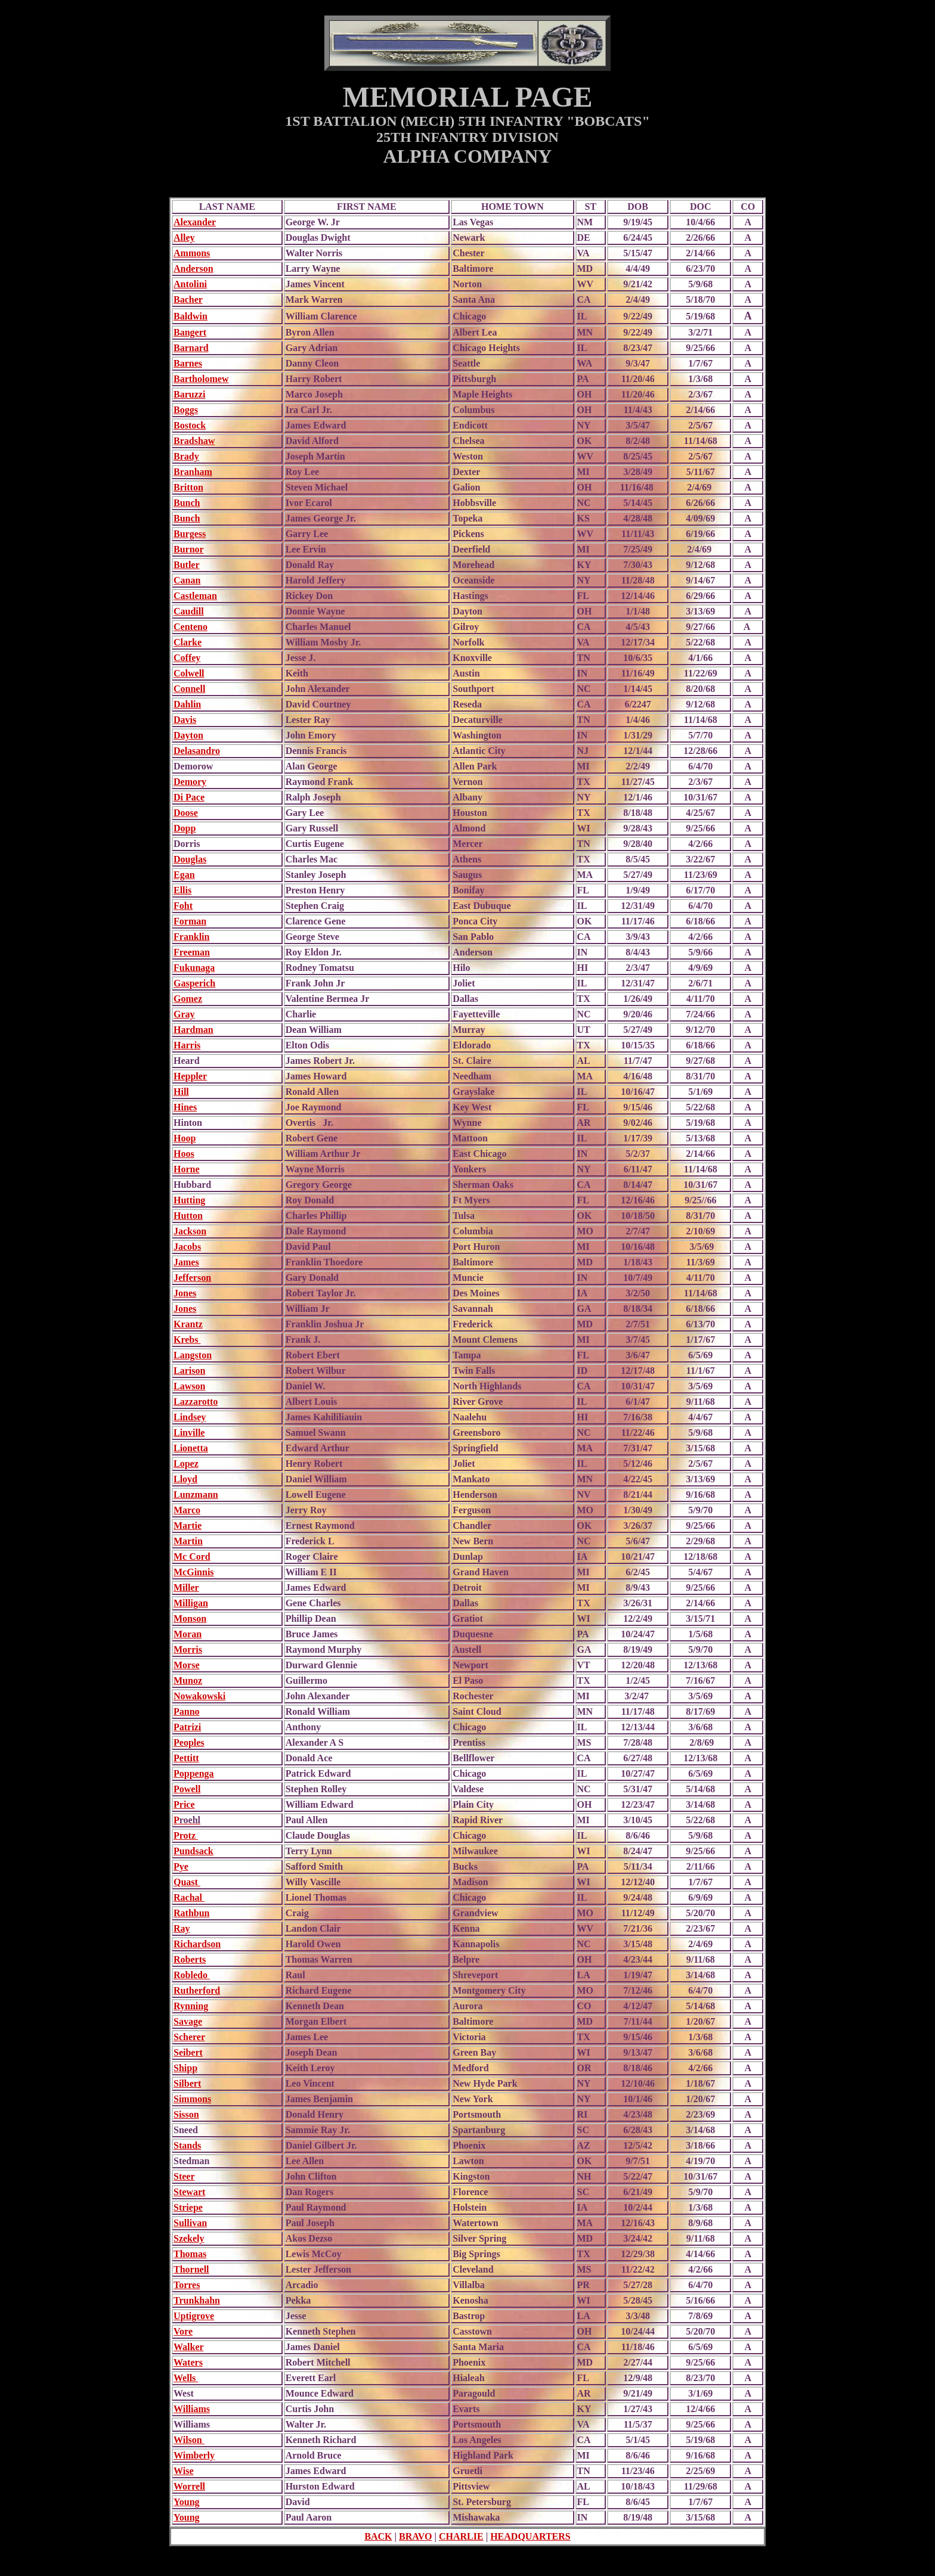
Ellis (182, 890)
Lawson (189, 1386)
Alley (184, 237)
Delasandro (197, 751)
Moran (188, 1634)
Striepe (188, 2207)
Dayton (188, 735)
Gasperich (194, 983)
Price (184, 1804)
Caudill (189, 611)
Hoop (185, 1138)
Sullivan (190, 2223)
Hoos (184, 1154)
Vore (183, 2331)
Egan (184, 875)
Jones (185, 1293)
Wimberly (194, 2455)
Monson (190, 1618)
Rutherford (197, 1990)
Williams (192, 2409)
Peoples (189, 1742)
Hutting (189, 1200)
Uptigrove (194, 2316)
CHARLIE (461, 2536)
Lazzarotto (196, 1401)
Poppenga (194, 1773)
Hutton (188, 1216)
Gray (184, 1014)
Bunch (187, 503)
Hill (181, 1092)
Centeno (191, 627)
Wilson (189, 2440)
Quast (187, 1882)
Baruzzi (189, 394)
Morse (187, 1665)
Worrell (189, 2486)
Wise (183, 2471)
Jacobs (187, 1247)
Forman (190, 921)
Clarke (188, 642)
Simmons (192, 2099)
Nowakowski (199, 1696)
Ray (182, 1928)
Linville (189, 1432)
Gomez (188, 999)
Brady (186, 456)
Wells (186, 2378)
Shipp (185, 2068)
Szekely (189, 2238)
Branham (193, 472)
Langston (193, 1355)
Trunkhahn (197, 2300)
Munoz (188, 1680)
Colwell (189, 673)
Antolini (190, 284)
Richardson (197, 1944)
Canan (187, 580)
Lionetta (191, 1448)
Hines (185, 1107)
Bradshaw (194, 441)
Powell (187, 1789)
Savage (188, 2021)
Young (187, 2502)
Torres (187, 2285)
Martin (188, 1541)
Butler (187, 565)
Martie (188, 1525)
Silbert (187, 2083)
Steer (184, 2176)
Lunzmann (196, 1494)
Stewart (189, 2192)
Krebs (187, 1339)
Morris (188, 1649)
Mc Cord (192, 1556)
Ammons (192, 253)
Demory (190, 782)
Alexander (195, 222)
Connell (189, 689)
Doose (186, 813)
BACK (378, 2536)
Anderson (193, 268)
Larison (189, 1370)
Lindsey (190, 1417)
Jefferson (192, 1278)
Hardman (193, 1030)
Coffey (187, 658)
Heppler (190, 1076)
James (186, 1262)
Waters (188, 2362)
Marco (187, 1510)
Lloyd (185, 1479)
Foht (183, 906)
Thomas (190, 2254)
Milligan (191, 1603)
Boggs (186, 410)
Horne (187, 1169)
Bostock (190, 425)
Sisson (186, 2114)
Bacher (188, 299)
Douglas (190, 859)
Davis (185, 720)
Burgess (190, 534)
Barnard (191, 348)
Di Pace (189, 797)
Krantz (188, 1324)
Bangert (190, 332)
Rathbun (191, 1913)
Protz (186, 1835)
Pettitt (186, 1758)
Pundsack (193, 1851)
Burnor (189, 549)
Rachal (189, 1897)
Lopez (186, 1463)
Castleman (195, 596)
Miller (186, 1587)
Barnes (188, 363)
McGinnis (194, 1572)
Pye (181, 1866)
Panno (187, 1711)
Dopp (185, 828)
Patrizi (187, 1727)
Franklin (191, 937)
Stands (187, 2145)
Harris (187, 1045)
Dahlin (187, 704)
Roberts (190, 1959)
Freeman (192, 952)
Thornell (191, 2269)
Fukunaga (194, 968)
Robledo (192, 1975)
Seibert (188, 2052)
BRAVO (415, 2536)
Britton (188, 487)
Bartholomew (201, 379)
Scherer (189, 2037)
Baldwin (191, 316)
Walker (188, 2347)
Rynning (191, 2006)
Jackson (190, 1231)
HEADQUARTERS (530, 2536)
